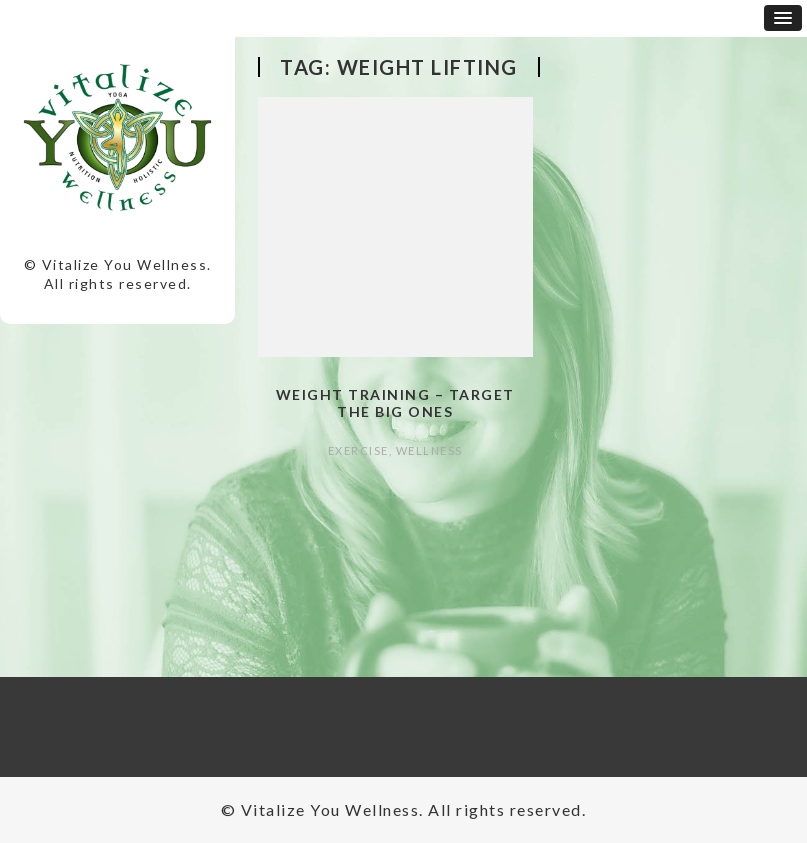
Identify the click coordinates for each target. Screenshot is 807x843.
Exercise (358, 450)
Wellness (429, 450)
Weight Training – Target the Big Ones (395, 403)
